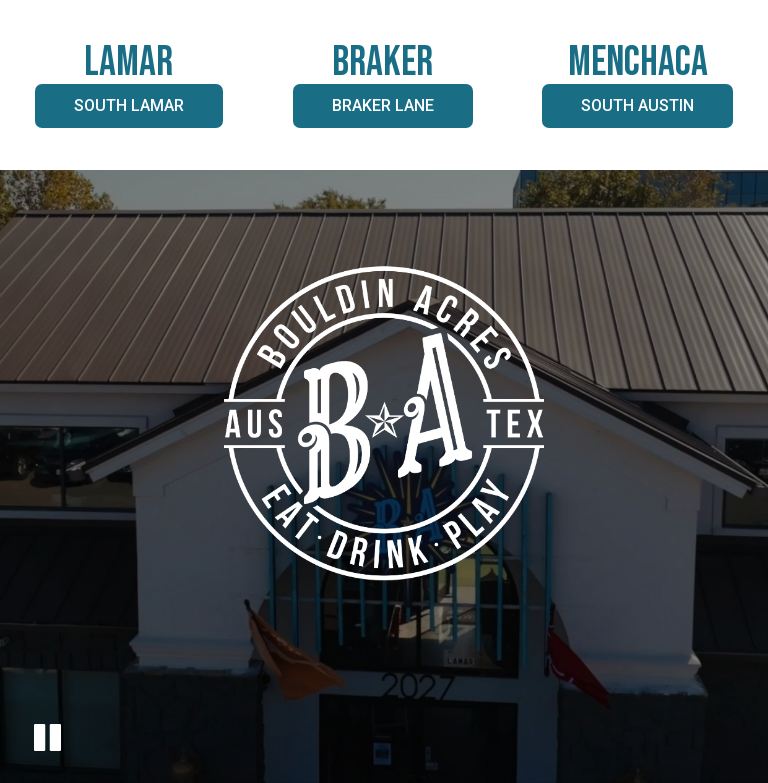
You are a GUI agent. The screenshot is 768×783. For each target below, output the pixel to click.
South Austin (618, 111)
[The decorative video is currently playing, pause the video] (47, 740)
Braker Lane (363, 111)
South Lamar (109, 111)
